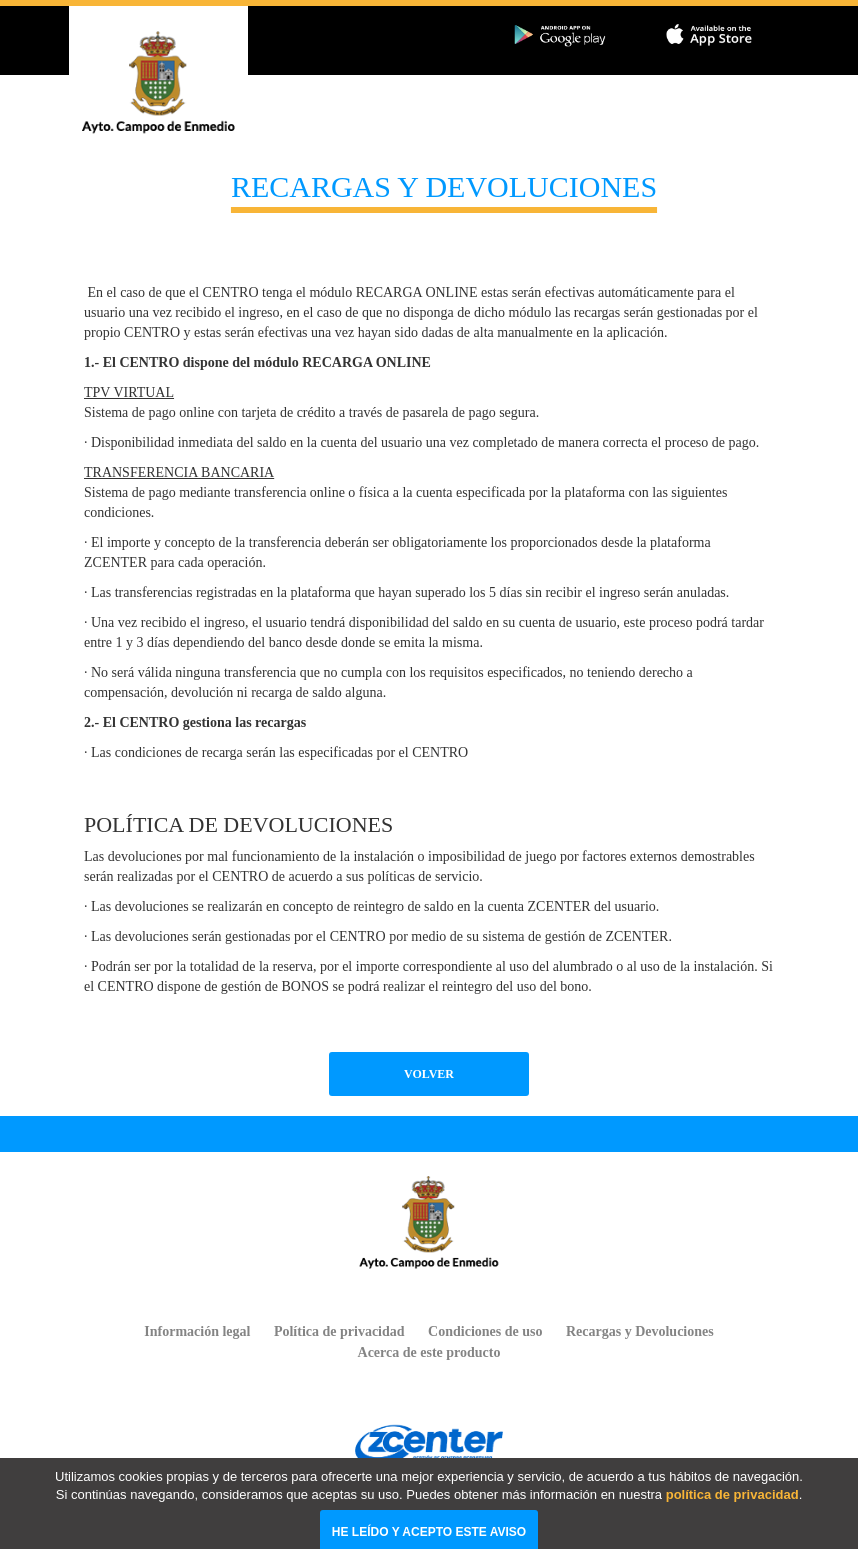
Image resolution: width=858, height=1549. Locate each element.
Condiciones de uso (485, 1331)
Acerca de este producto (429, 1352)
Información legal (197, 1331)
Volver (429, 1074)
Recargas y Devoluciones (640, 1331)
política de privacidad (732, 1511)
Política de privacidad (339, 1331)
